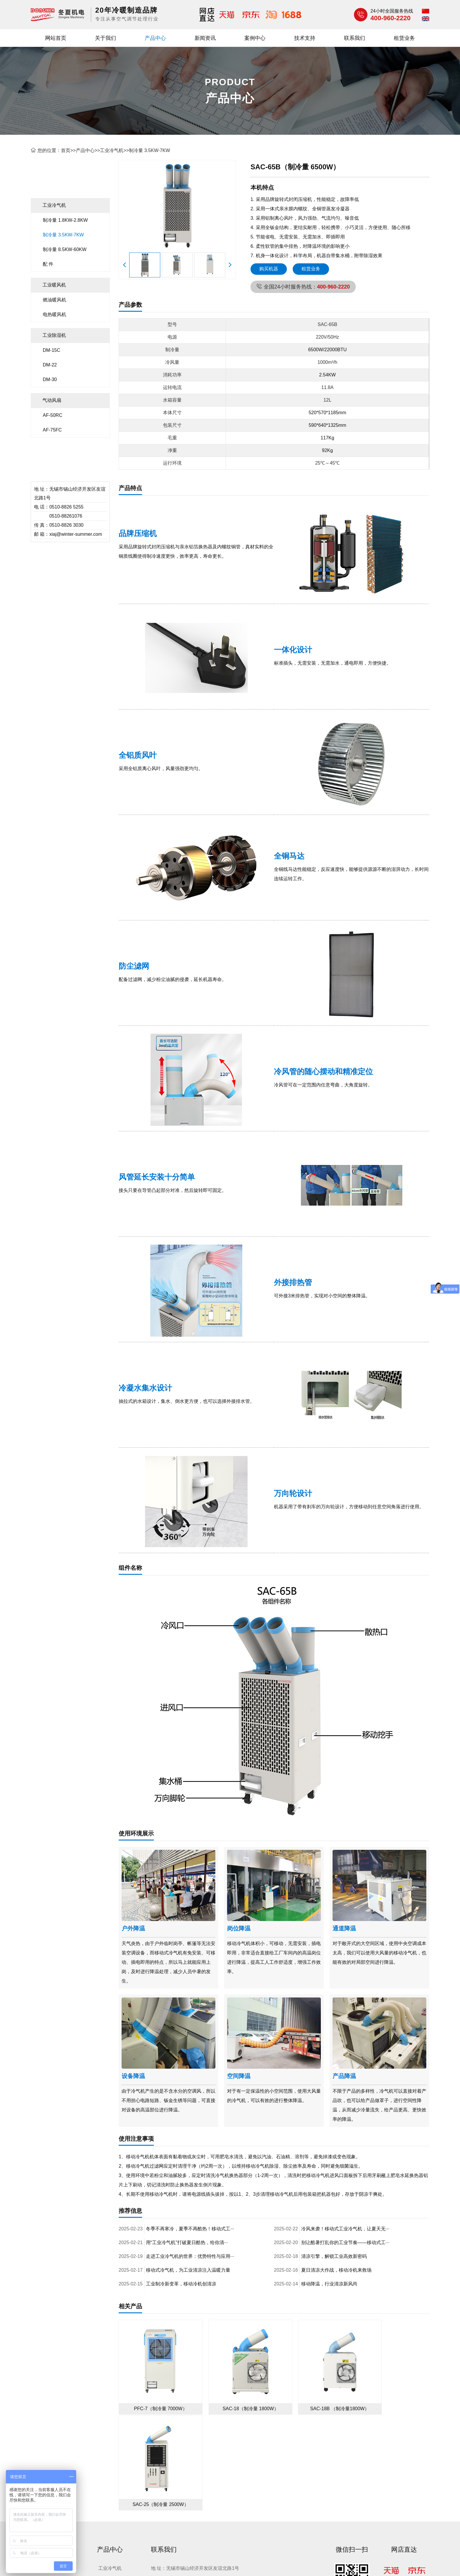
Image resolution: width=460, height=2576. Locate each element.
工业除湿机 (54, 335)
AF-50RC (52, 415)
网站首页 (55, 38)
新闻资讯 (205, 38)
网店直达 (404, 2442)
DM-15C (51, 350)
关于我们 (105, 38)
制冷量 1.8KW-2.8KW (65, 220)
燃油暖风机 (54, 299)
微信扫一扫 (352, 2442)
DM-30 (50, 379)
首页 (65, 150)
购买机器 (268, 268)
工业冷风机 (270, 2512)
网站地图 (298, 2564)
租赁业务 (404, 38)
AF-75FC (52, 429)
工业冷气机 (111, 150)
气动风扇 (51, 400)
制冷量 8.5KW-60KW (64, 249)
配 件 (48, 264)
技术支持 (304, 38)
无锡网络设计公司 (193, 2522)
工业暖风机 (54, 284)
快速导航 (44, 2442)
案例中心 (254, 38)
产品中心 (155, 38)
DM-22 (50, 364)
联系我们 (354, 38)
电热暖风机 (54, 314)
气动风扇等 (298, 2512)
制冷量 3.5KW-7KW (149, 150)
